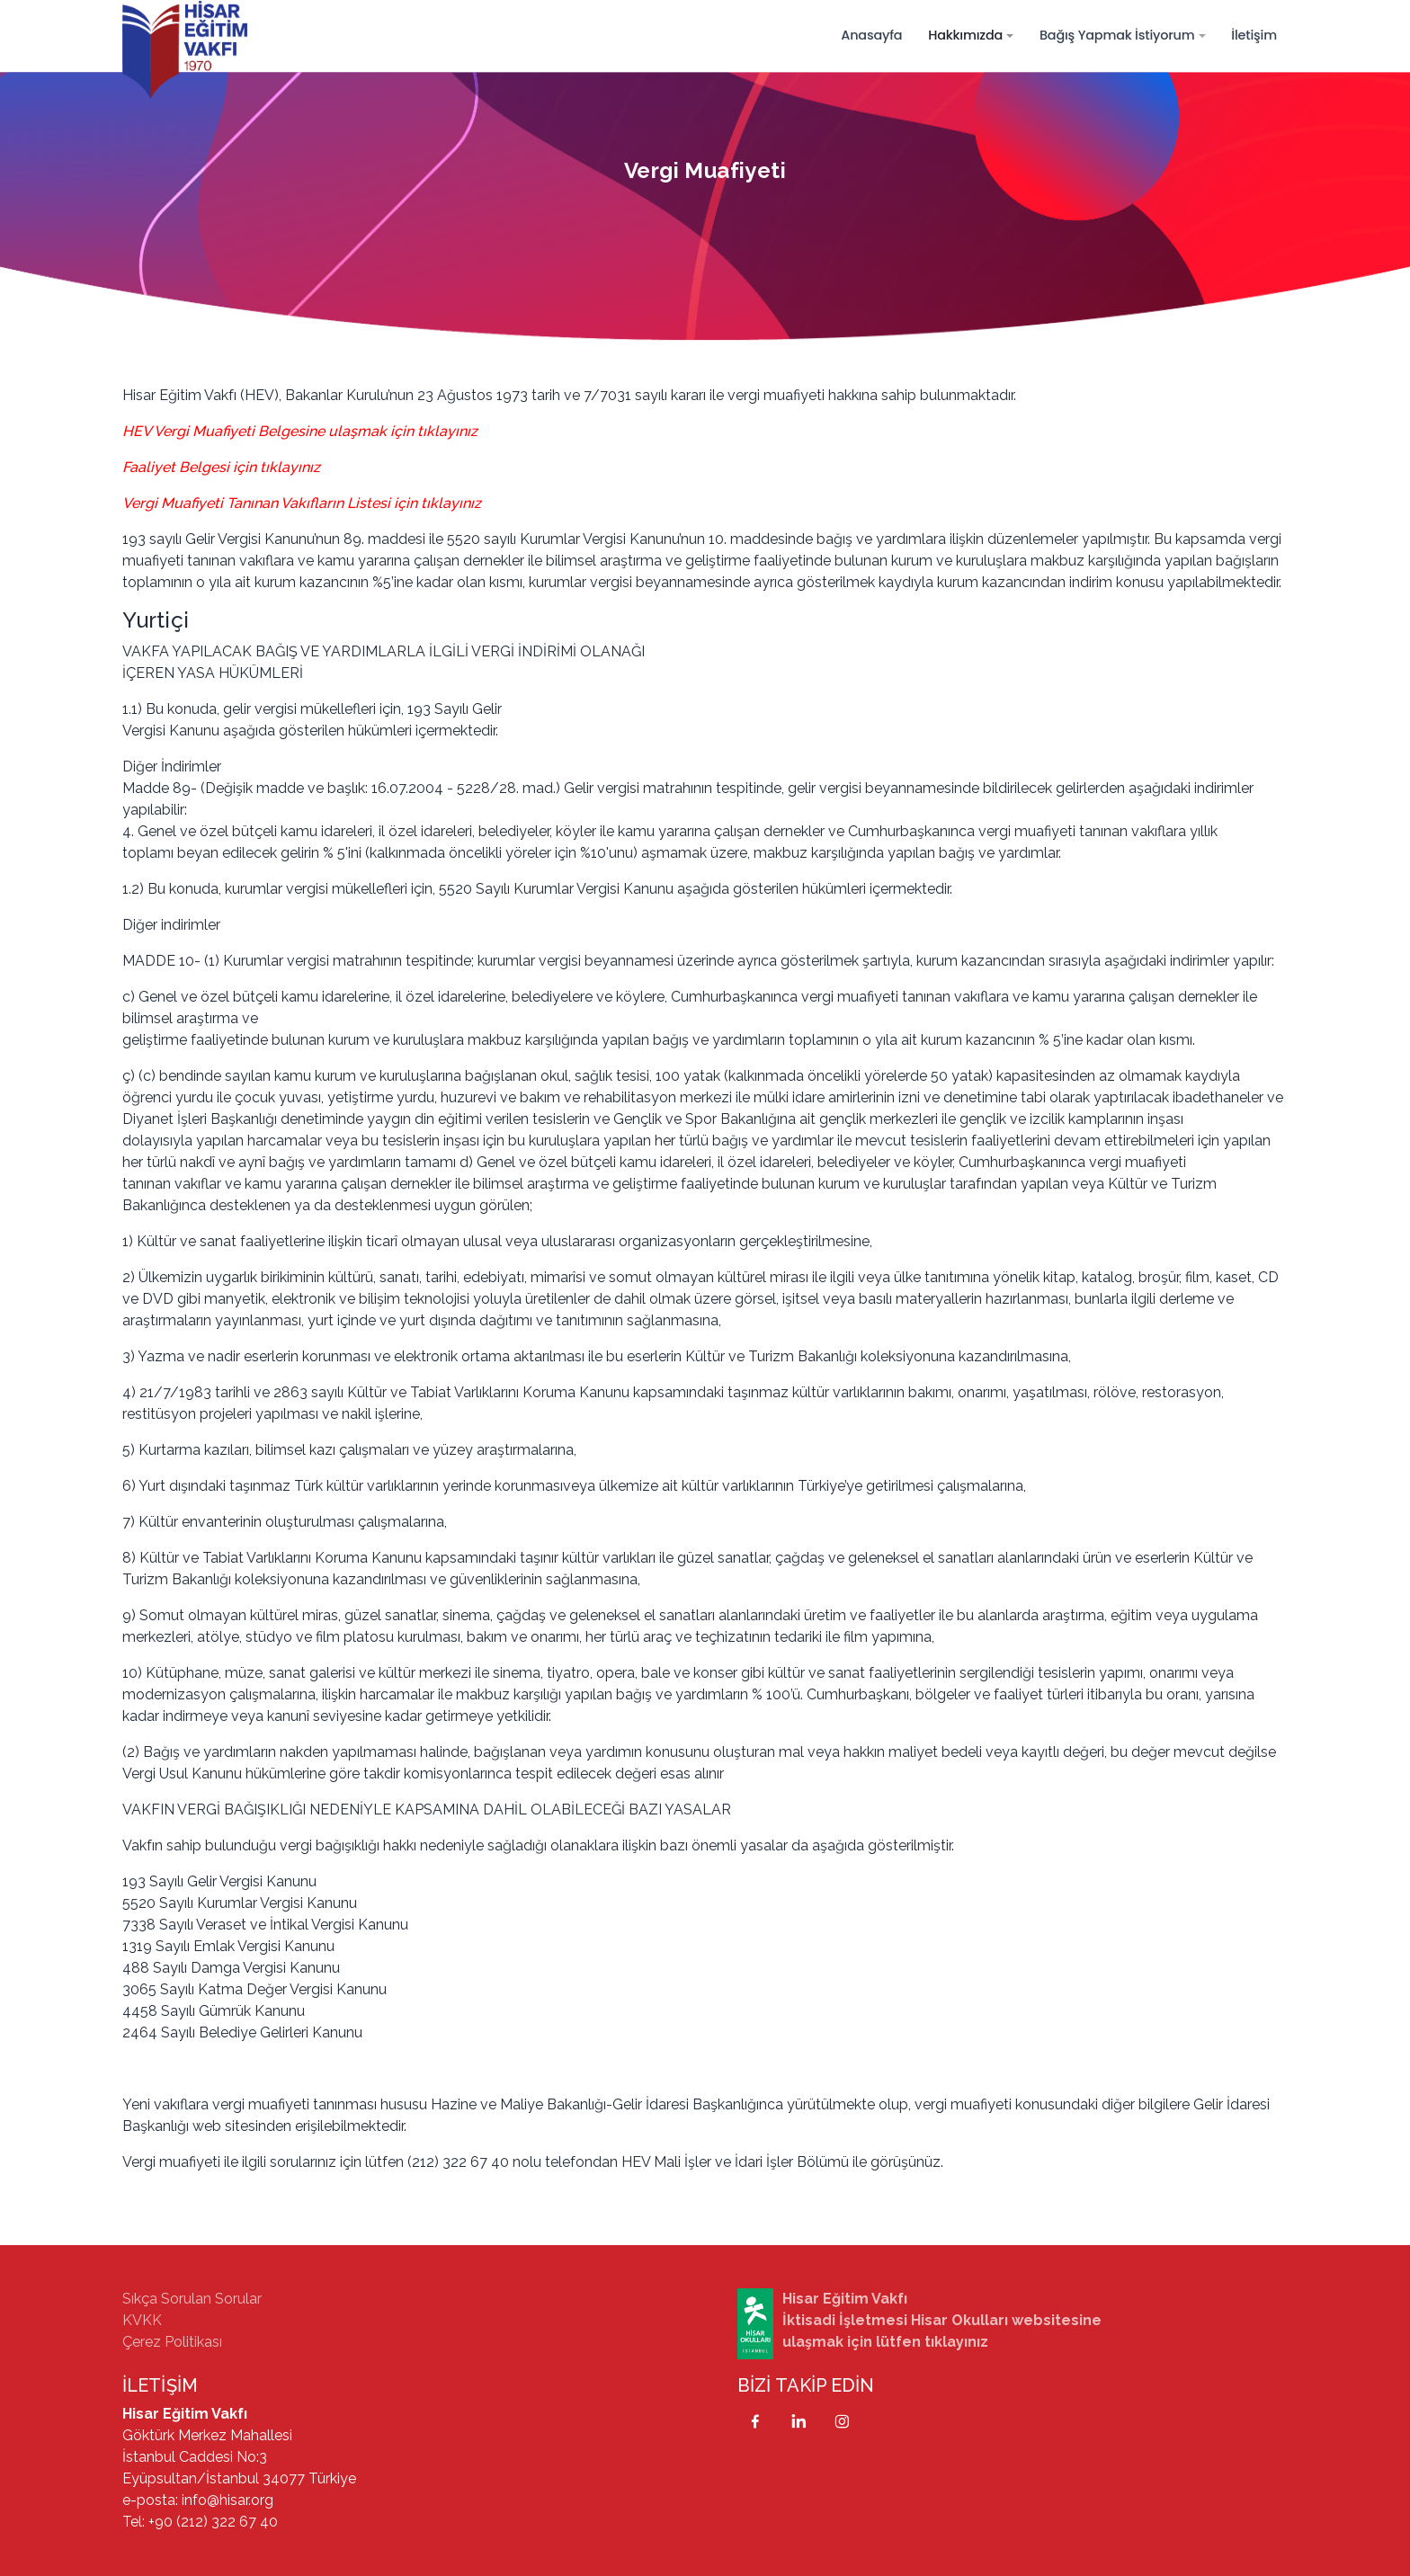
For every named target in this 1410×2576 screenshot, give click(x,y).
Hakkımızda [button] (965, 35)
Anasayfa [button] (871, 35)
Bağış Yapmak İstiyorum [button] (1117, 35)
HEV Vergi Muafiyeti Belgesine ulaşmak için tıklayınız (299, 431)
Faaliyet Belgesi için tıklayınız (221, 467)
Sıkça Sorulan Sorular (192, 2298)
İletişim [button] (1254, 35)
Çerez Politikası (172, 2341)
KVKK (142, 2320)
